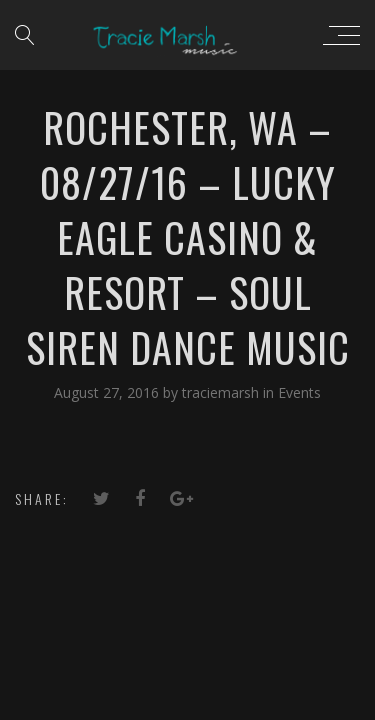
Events (299, 392)
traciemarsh (222, 392)
